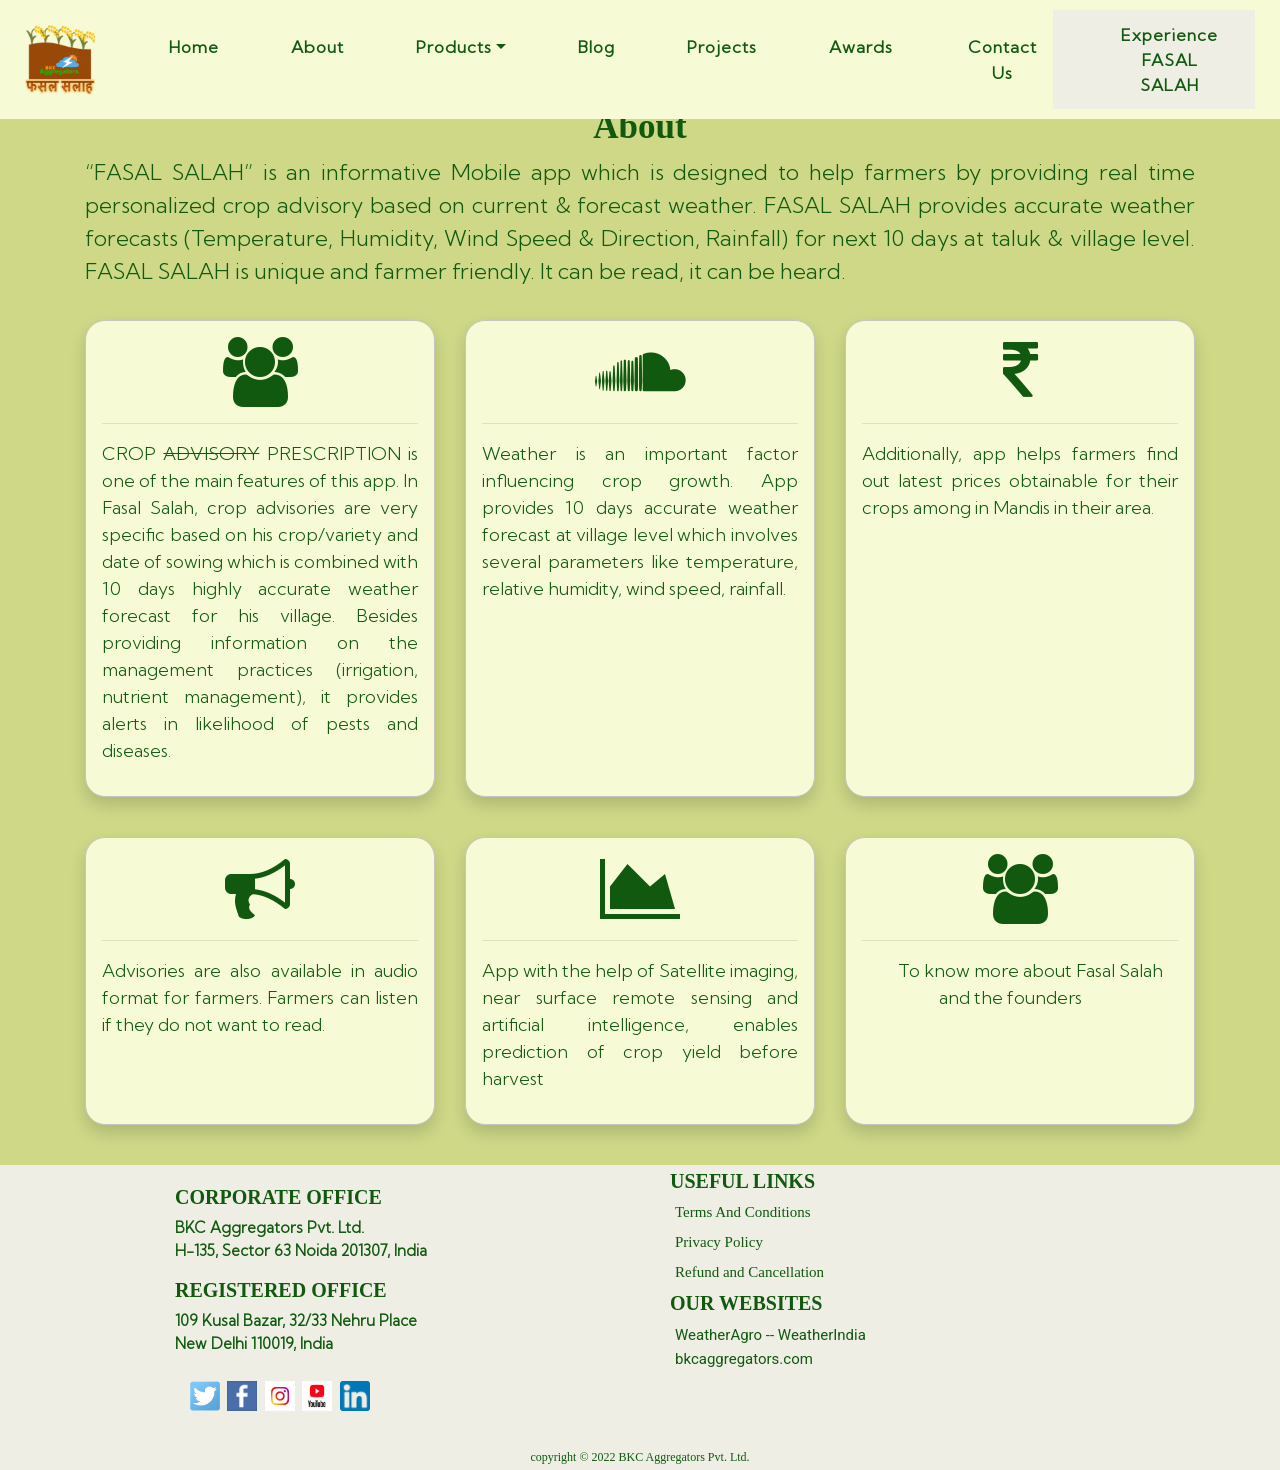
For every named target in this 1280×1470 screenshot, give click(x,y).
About (317, 46)
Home (194, 46)
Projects (722, 46)
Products (454, 46)
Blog (596, 46)
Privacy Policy (719, 1242)
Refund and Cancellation (749, 1272)
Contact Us (1002, 59)
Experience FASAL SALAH (1169, 59)
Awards (861, 46)
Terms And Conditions (743, 1212)
